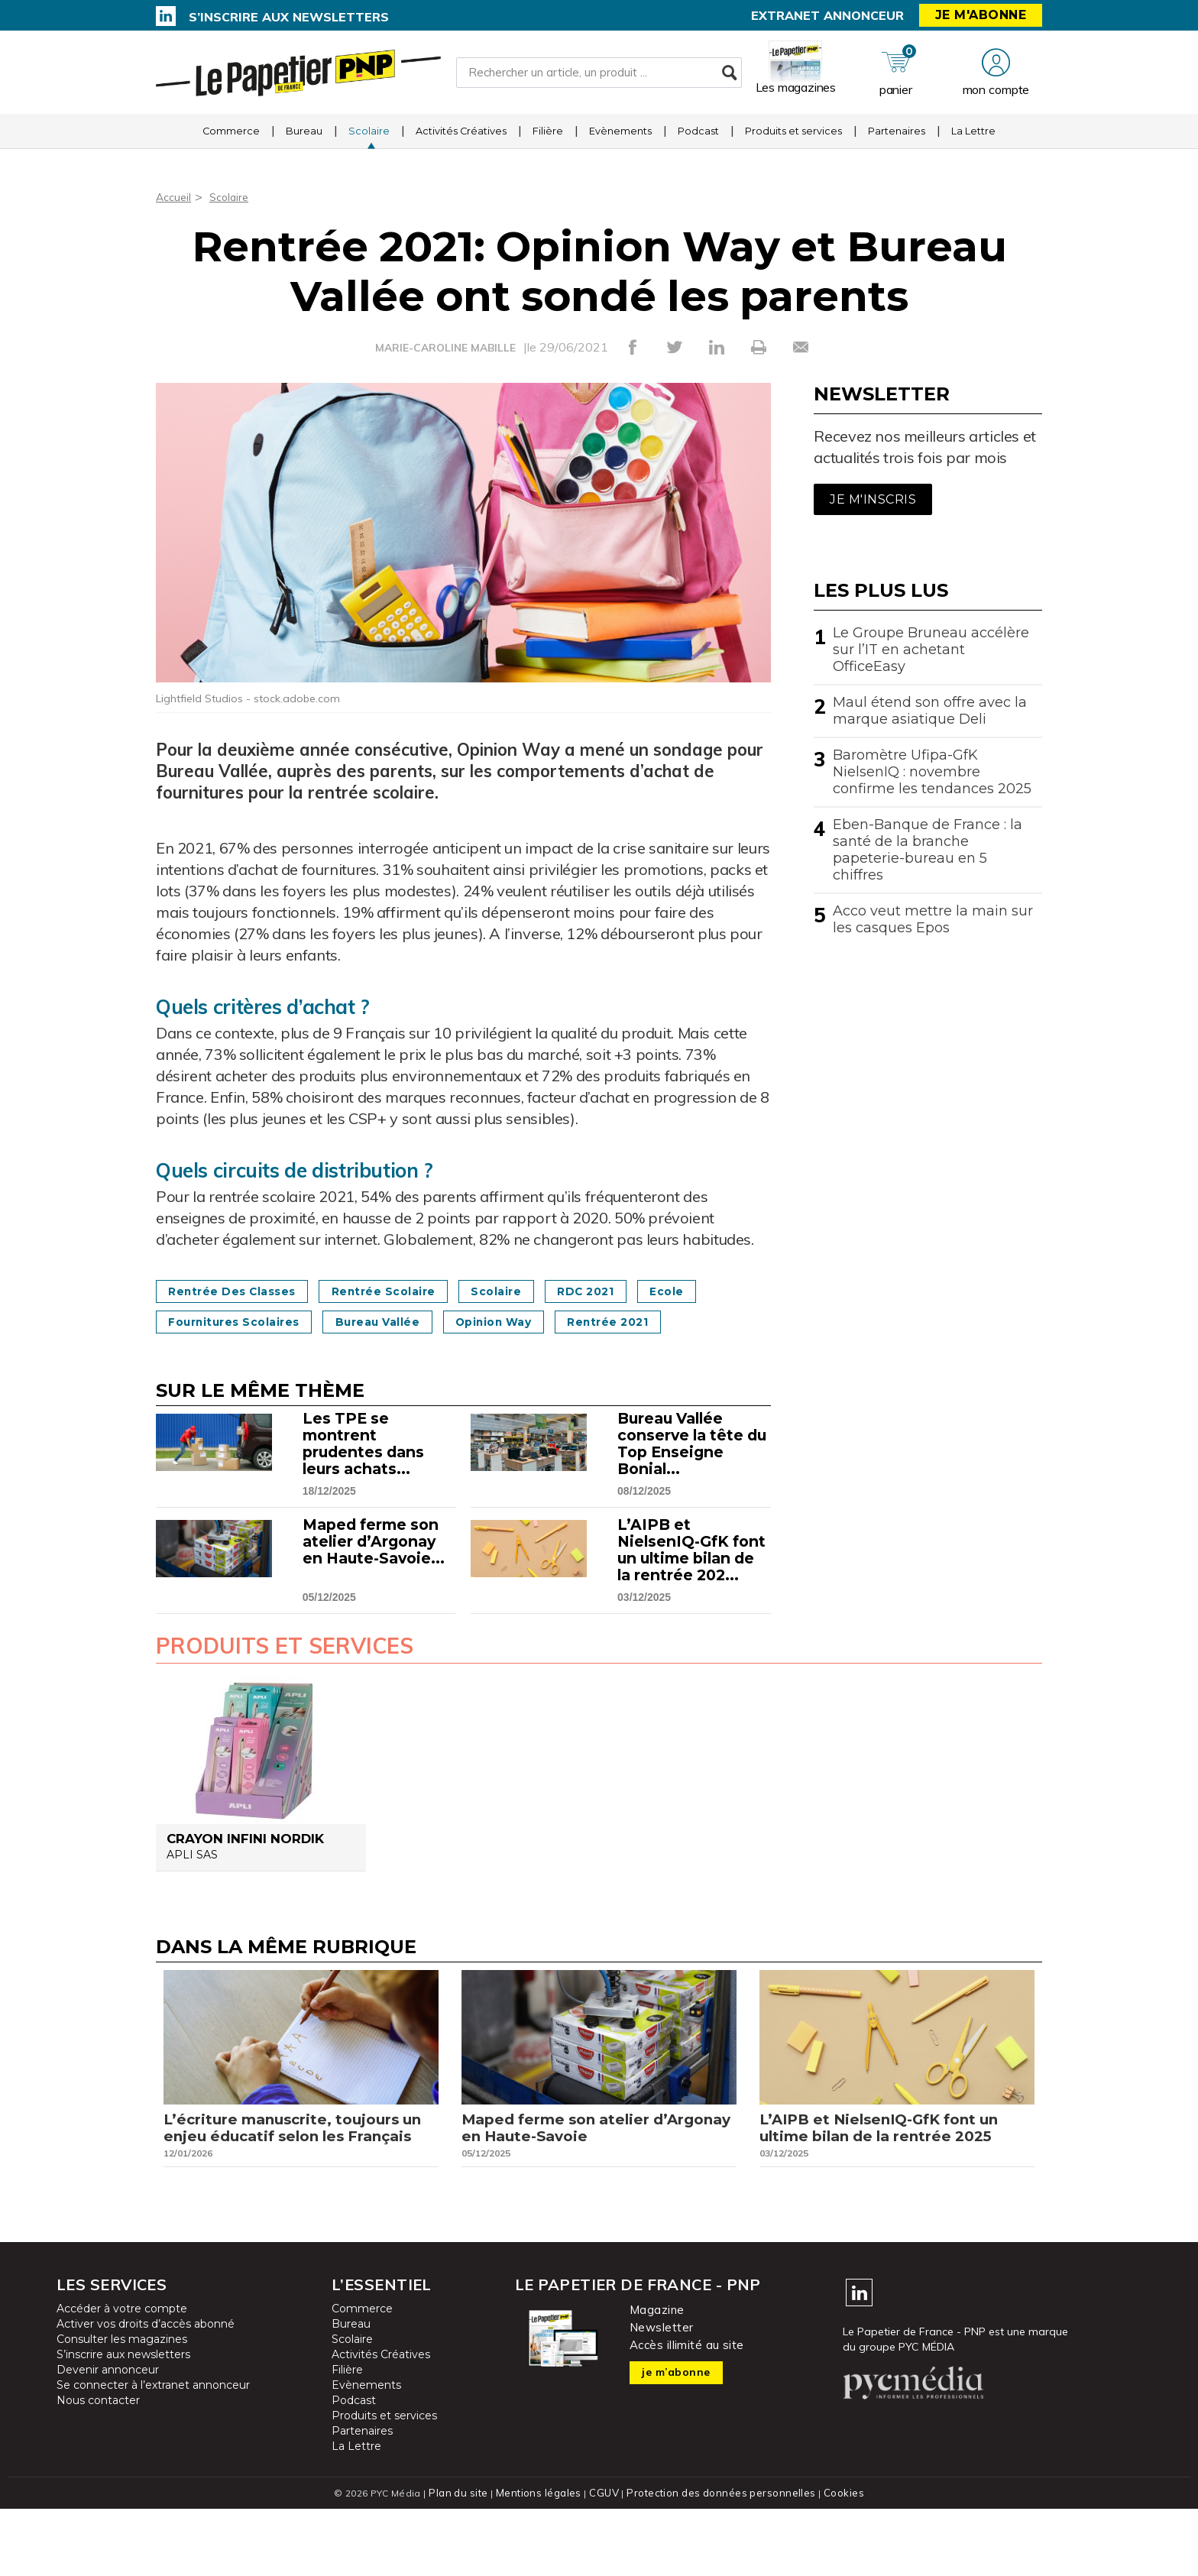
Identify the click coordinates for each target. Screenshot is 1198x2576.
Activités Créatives (461, 141)
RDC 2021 (647, 1291)
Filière (548, 141)
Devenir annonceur (108, 2438)
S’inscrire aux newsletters (289, 16)
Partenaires (896, 141)
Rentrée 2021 (217, 1352)
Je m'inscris (873, 499)
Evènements (620, 141)
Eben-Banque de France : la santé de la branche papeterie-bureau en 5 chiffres (927, 849)
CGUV (606, 2560)
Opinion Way (628, 1321)
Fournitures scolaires (327, 1321)
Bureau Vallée (492, 1321)
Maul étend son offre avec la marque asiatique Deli (930, 710)
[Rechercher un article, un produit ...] (598, 77)
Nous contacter (98, 2468)
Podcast (698, 141)
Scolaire (369, 141)
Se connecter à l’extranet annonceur (153, 2453)
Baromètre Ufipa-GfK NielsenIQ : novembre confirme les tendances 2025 (932, 772)
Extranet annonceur (827, 15)
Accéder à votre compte (122, 2376)
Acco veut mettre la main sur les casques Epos (933, 919)
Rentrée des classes (243, 1291)
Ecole (191, 1321)
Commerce (231, 141)
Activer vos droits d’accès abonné (146, 2392)
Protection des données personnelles (718, 2560)
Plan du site (464, 2560)
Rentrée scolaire (416, 1291)
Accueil (175, 196)
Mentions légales (542, 2560)
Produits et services (793, 141)
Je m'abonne (981, 15)
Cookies (837, 2560)
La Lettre (973, 141)
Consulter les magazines (122, 2407)
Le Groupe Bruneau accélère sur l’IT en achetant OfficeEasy (931, 649)
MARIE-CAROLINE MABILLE (445, 348)
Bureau (304, 141)
